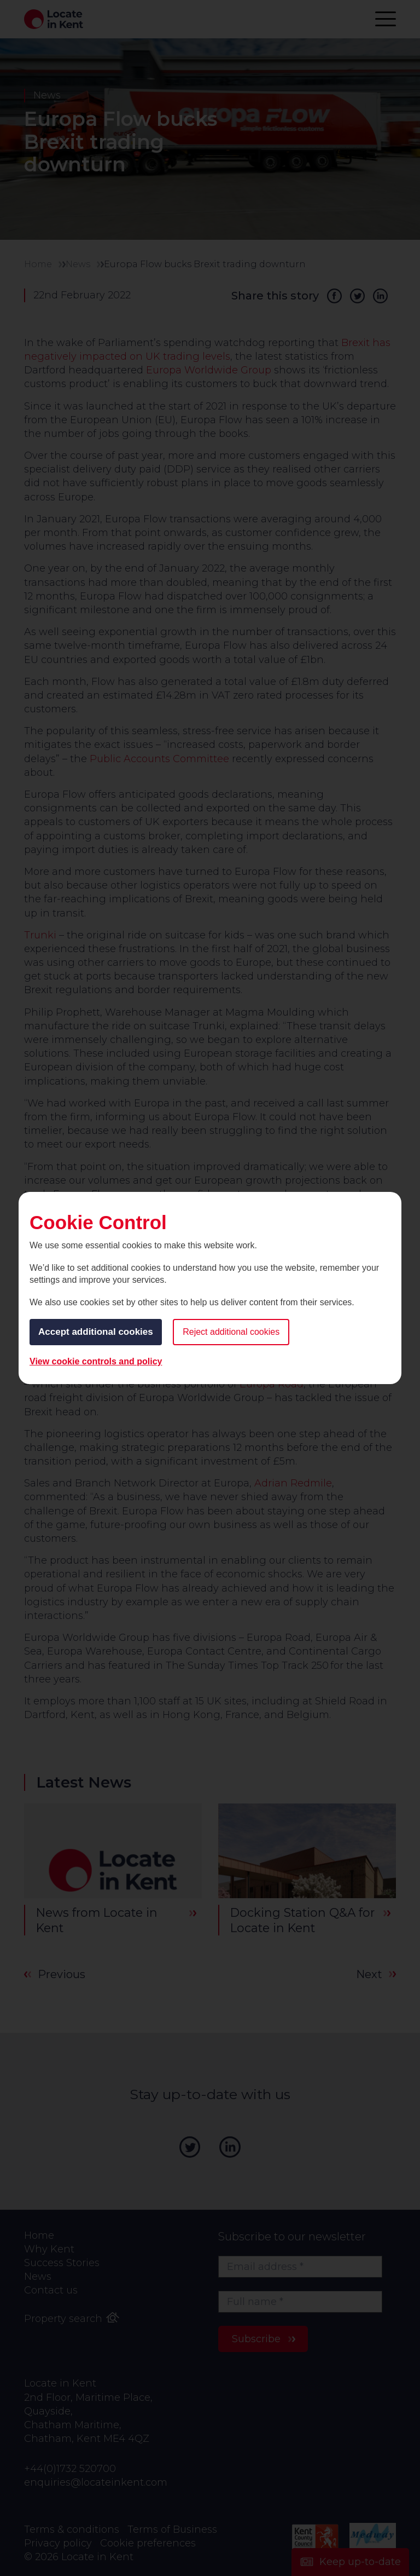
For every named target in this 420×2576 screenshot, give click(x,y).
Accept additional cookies (95, 1332)
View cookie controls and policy (96, 1361)
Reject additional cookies (231, 1331)
